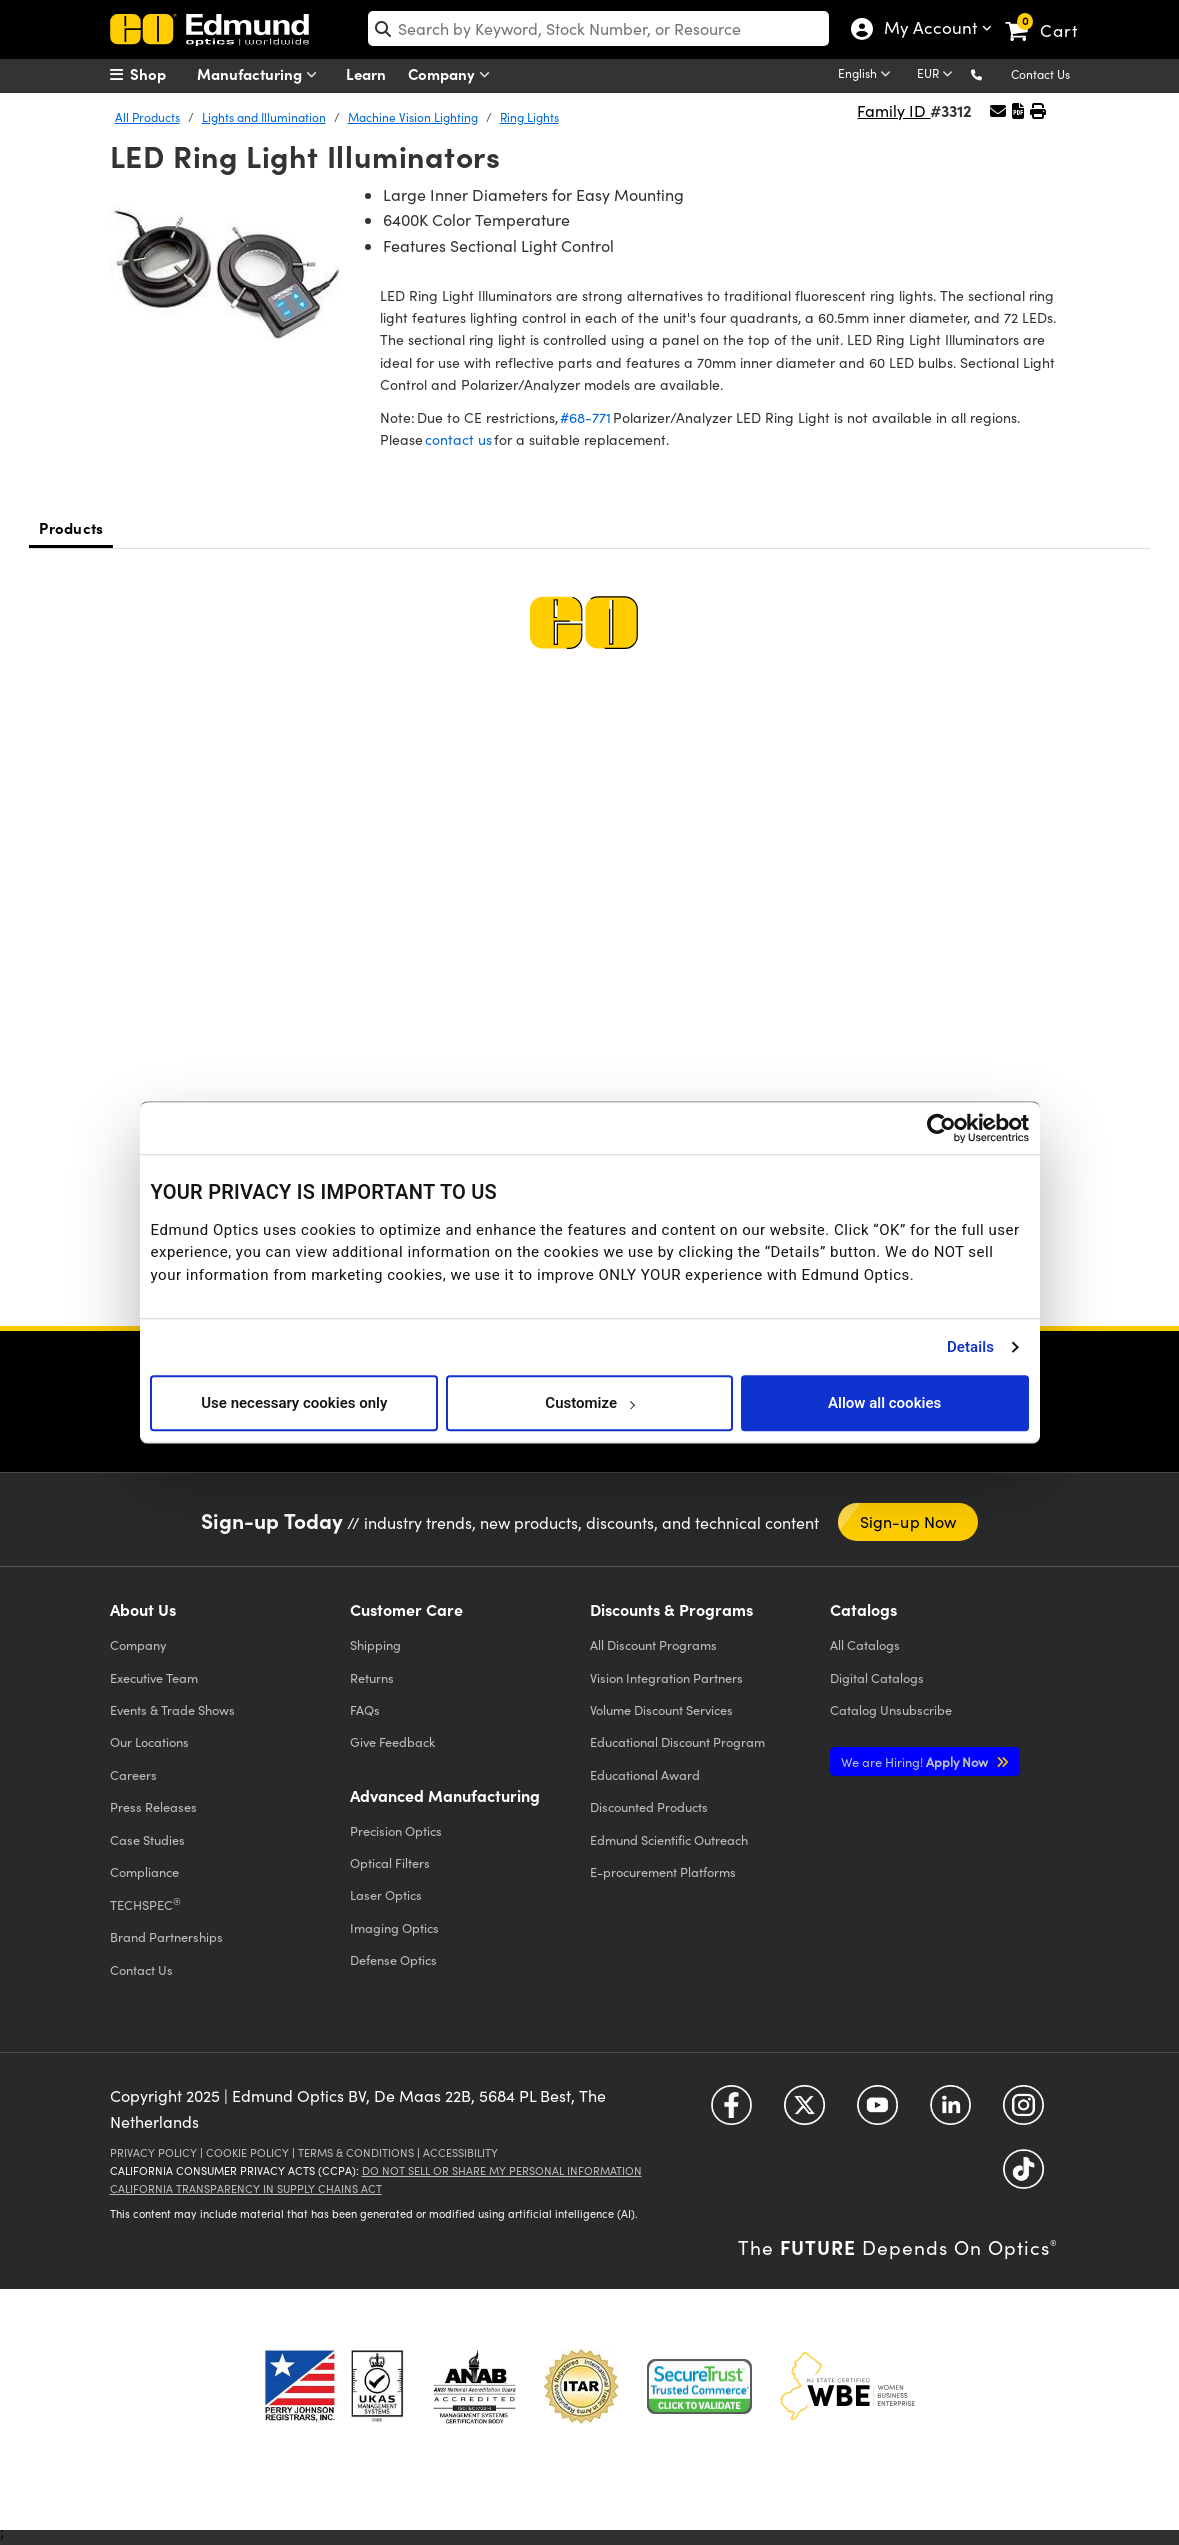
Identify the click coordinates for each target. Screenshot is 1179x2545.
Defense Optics (393, 1959)
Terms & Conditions (356, 2152)
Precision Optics (396, 1830)
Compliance (144, 1871)
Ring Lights (529, 117)
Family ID (893, 110)
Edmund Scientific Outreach (669, 1839)
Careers (133, 1774)
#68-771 (585, 417)
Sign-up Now (908, 1521)
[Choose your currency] (938, 75)
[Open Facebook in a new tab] (731, 2112)
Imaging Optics (394, 1927)
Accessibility (460, 2152)
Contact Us (1040, 74)
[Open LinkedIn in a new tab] (950, 2112)
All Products (147, 117)
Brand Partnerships (166, 1936)
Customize (589, 1403)
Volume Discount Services (661, 1709)
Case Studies (147, 1839)
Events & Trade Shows (172, 1709)
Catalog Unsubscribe (891, 1709)
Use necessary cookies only (294, 1403)
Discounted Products (649, 1806)
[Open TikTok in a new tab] (1023, 2176)
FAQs (365, 1709)
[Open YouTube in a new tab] (877, 2112)
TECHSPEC (145, 1904)
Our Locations (149, 1741)
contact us (458, 439)
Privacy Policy (153, 2152)
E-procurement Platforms (663, 1871)
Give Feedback (392, 1741)
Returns (372, 1677)
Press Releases (153, 1806)
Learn (366, 73)
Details (970, 1347)
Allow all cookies (884, 1403)
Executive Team (154, 1677)
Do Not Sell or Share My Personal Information (502, 2170)
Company (453, 74)
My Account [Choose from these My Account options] (929, 30)
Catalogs (865, 1644)
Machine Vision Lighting (413, 117)
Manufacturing (261, 74)
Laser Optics (386, 1894)
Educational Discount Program (677, 1741)
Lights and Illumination (264, 117)
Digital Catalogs (877, 1677)
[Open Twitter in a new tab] (804, 2112)
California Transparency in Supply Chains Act (246, 2188)
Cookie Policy (247, 2152)
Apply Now (916, 1761)
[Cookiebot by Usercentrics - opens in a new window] (941, 1128)
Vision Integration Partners (666, 1677)
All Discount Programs (653, 1644)
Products (71, 527)
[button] (992, 73)
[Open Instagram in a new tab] (1023, 2112)
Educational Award (645, 1774)
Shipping (375, 1644)
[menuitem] (160, 74)
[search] (598, 28)
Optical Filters (390, 1862)
